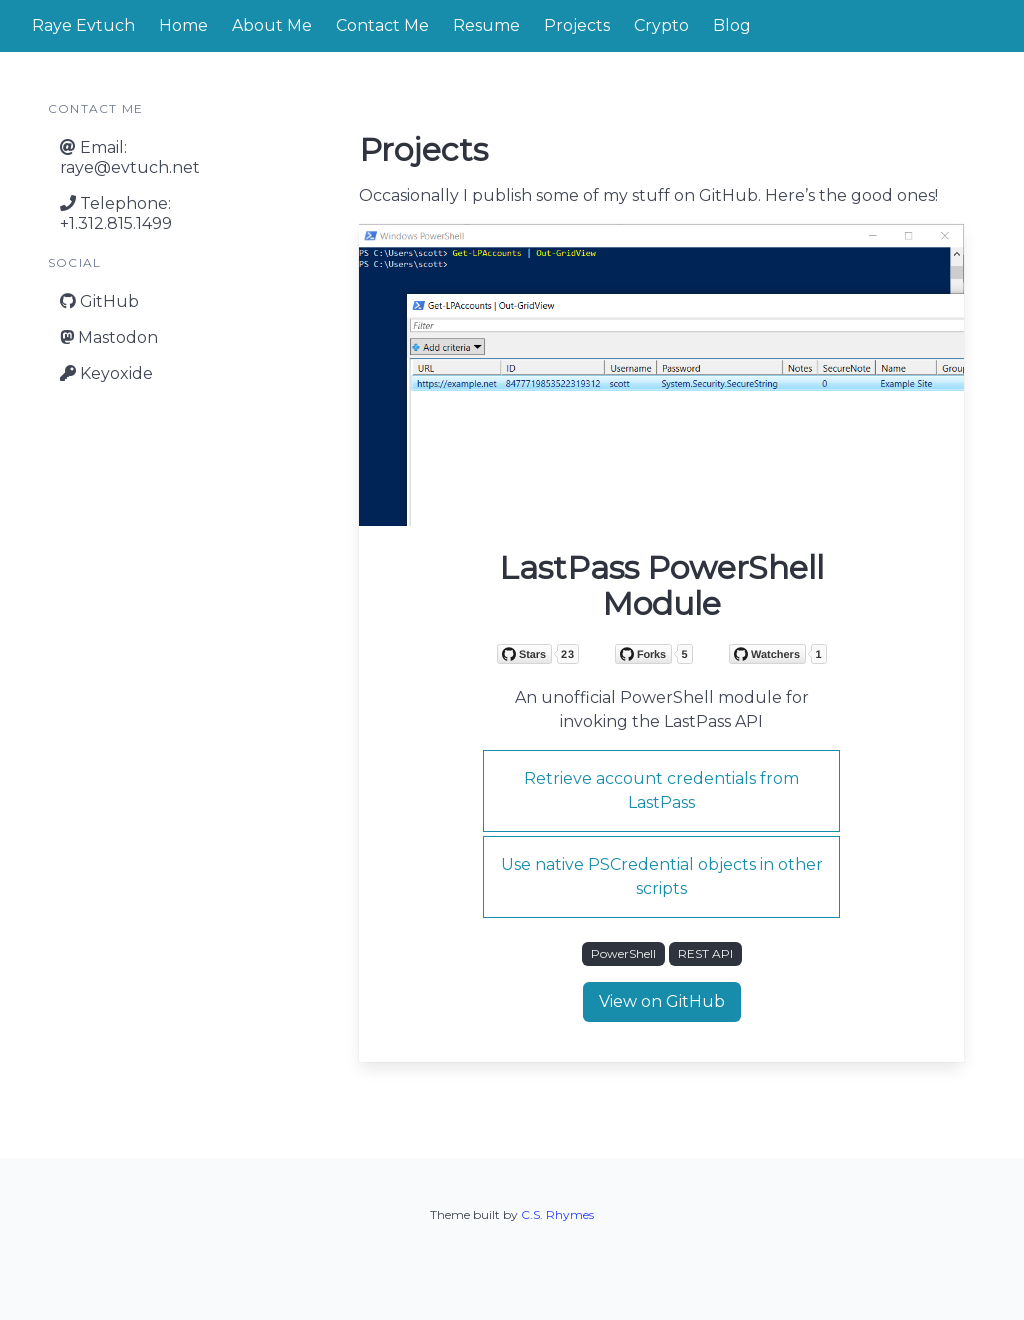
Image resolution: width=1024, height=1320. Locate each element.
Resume (486, 25)
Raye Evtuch (83, 25)
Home (183, 25)
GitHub (99, 301)
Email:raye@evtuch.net (130, 157)
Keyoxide (106, 373)
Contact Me (382, 25)
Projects (577, 25)
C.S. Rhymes (557, 1214)
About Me (272, 25)
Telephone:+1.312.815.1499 (116, 213)
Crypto (661, 25)
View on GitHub (662, 1001)
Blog (732, 25)
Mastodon (109, 337)
